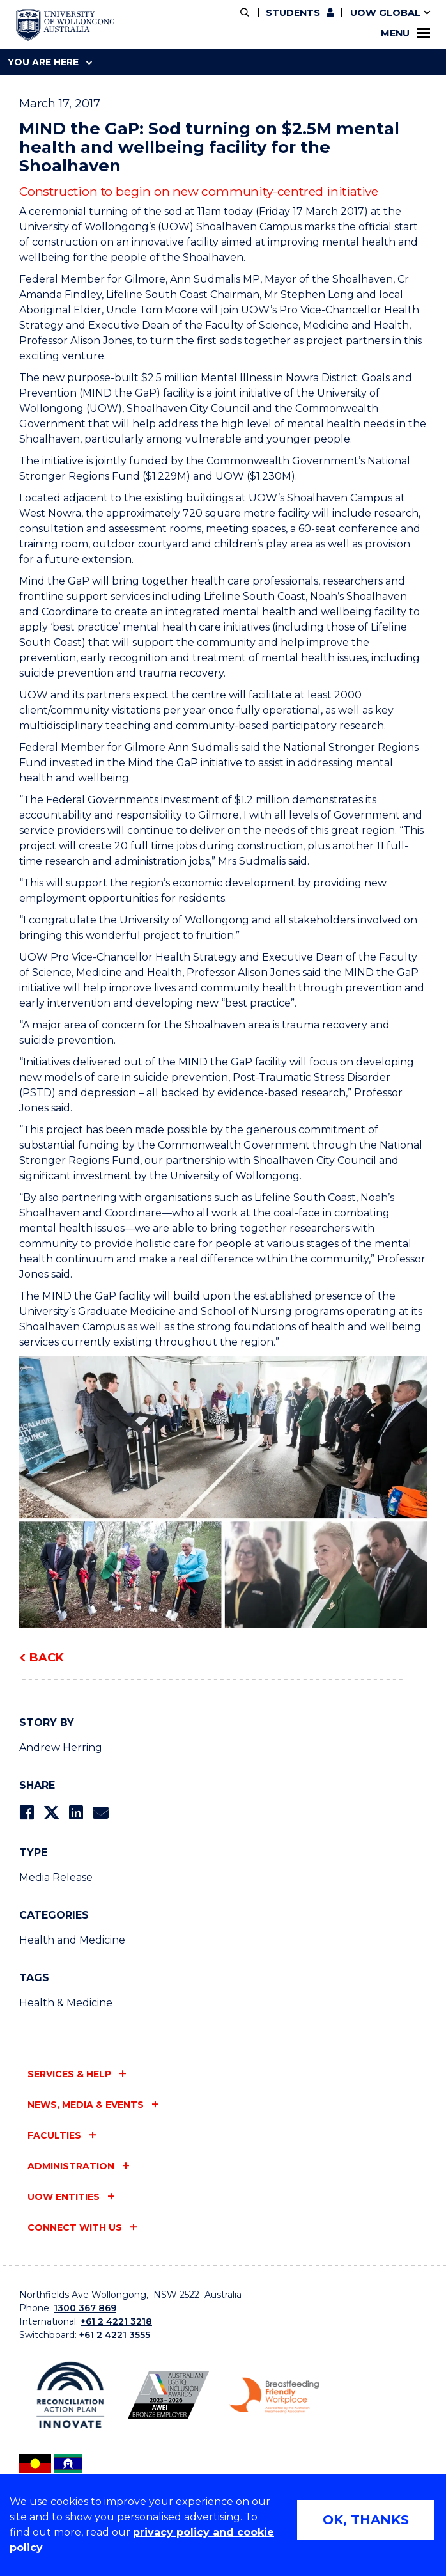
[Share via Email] (100, 1813)
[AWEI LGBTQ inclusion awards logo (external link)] (168, 2395)
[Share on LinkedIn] (75, 1813)
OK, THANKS (366, 2519)
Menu (405, 33)
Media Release (56, 1877)
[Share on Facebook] (26, 1813)
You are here (50, 62)
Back (46, 1658)
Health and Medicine (72, 1940)
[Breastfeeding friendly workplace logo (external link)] (274, 2395)
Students (293, 13)
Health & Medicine (65, 2003)
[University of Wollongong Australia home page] (65, 25)
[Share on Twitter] (51, 1813)
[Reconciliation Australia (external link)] (70, 2395)
